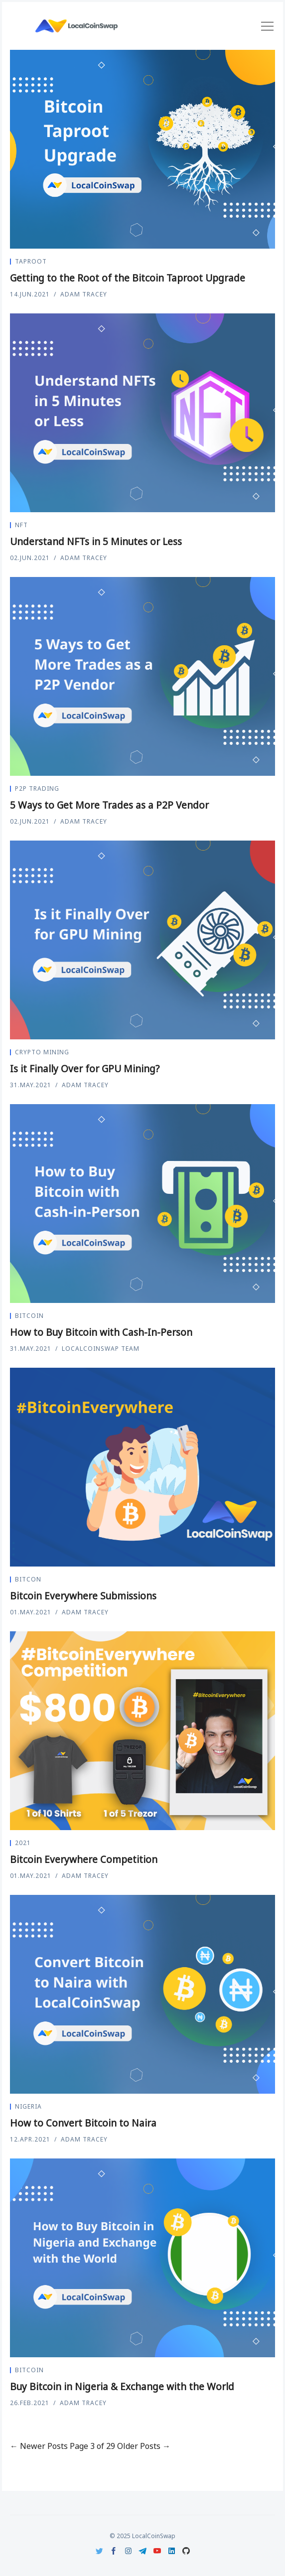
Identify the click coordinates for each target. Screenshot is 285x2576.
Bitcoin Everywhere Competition (83, 1859)
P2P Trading (37, 788)
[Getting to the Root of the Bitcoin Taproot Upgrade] (142, 149)
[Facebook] (114, 2551)
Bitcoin (29, 1315)
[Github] (186, 2551)
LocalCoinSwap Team (101, 1348)
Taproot (31, 261)
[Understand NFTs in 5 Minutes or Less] (142, 412)
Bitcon (28, 1579)
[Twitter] (99, 2551)
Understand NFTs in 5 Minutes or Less (96, 541)
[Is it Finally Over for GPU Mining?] (142, 940)
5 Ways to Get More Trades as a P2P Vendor (109, 805)
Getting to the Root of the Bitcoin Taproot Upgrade (127, 278)
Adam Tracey (83, 294)
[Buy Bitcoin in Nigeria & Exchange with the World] (142, 2257)
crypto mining (42, 1052)
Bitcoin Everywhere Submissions (83, 1595)
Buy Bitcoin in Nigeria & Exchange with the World (122, 2386)
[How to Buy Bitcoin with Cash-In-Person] (142, 1203)
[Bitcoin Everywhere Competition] (142, 1730)
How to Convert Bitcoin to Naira (83, 2123)
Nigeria (28, 2106)
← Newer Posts (39, 2445)
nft (21, 525)
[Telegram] (143, 2551)
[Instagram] (128, 2551)
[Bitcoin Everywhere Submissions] (142, 1467)
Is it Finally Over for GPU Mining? (84, 1068)
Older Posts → (143, 2445)
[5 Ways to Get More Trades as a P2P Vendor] (142, 676)
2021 (23, 1843)
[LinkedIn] (171, 2551)
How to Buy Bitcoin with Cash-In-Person (101, 1332)
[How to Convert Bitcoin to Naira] (142, 1994)
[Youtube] (157, 2551)
